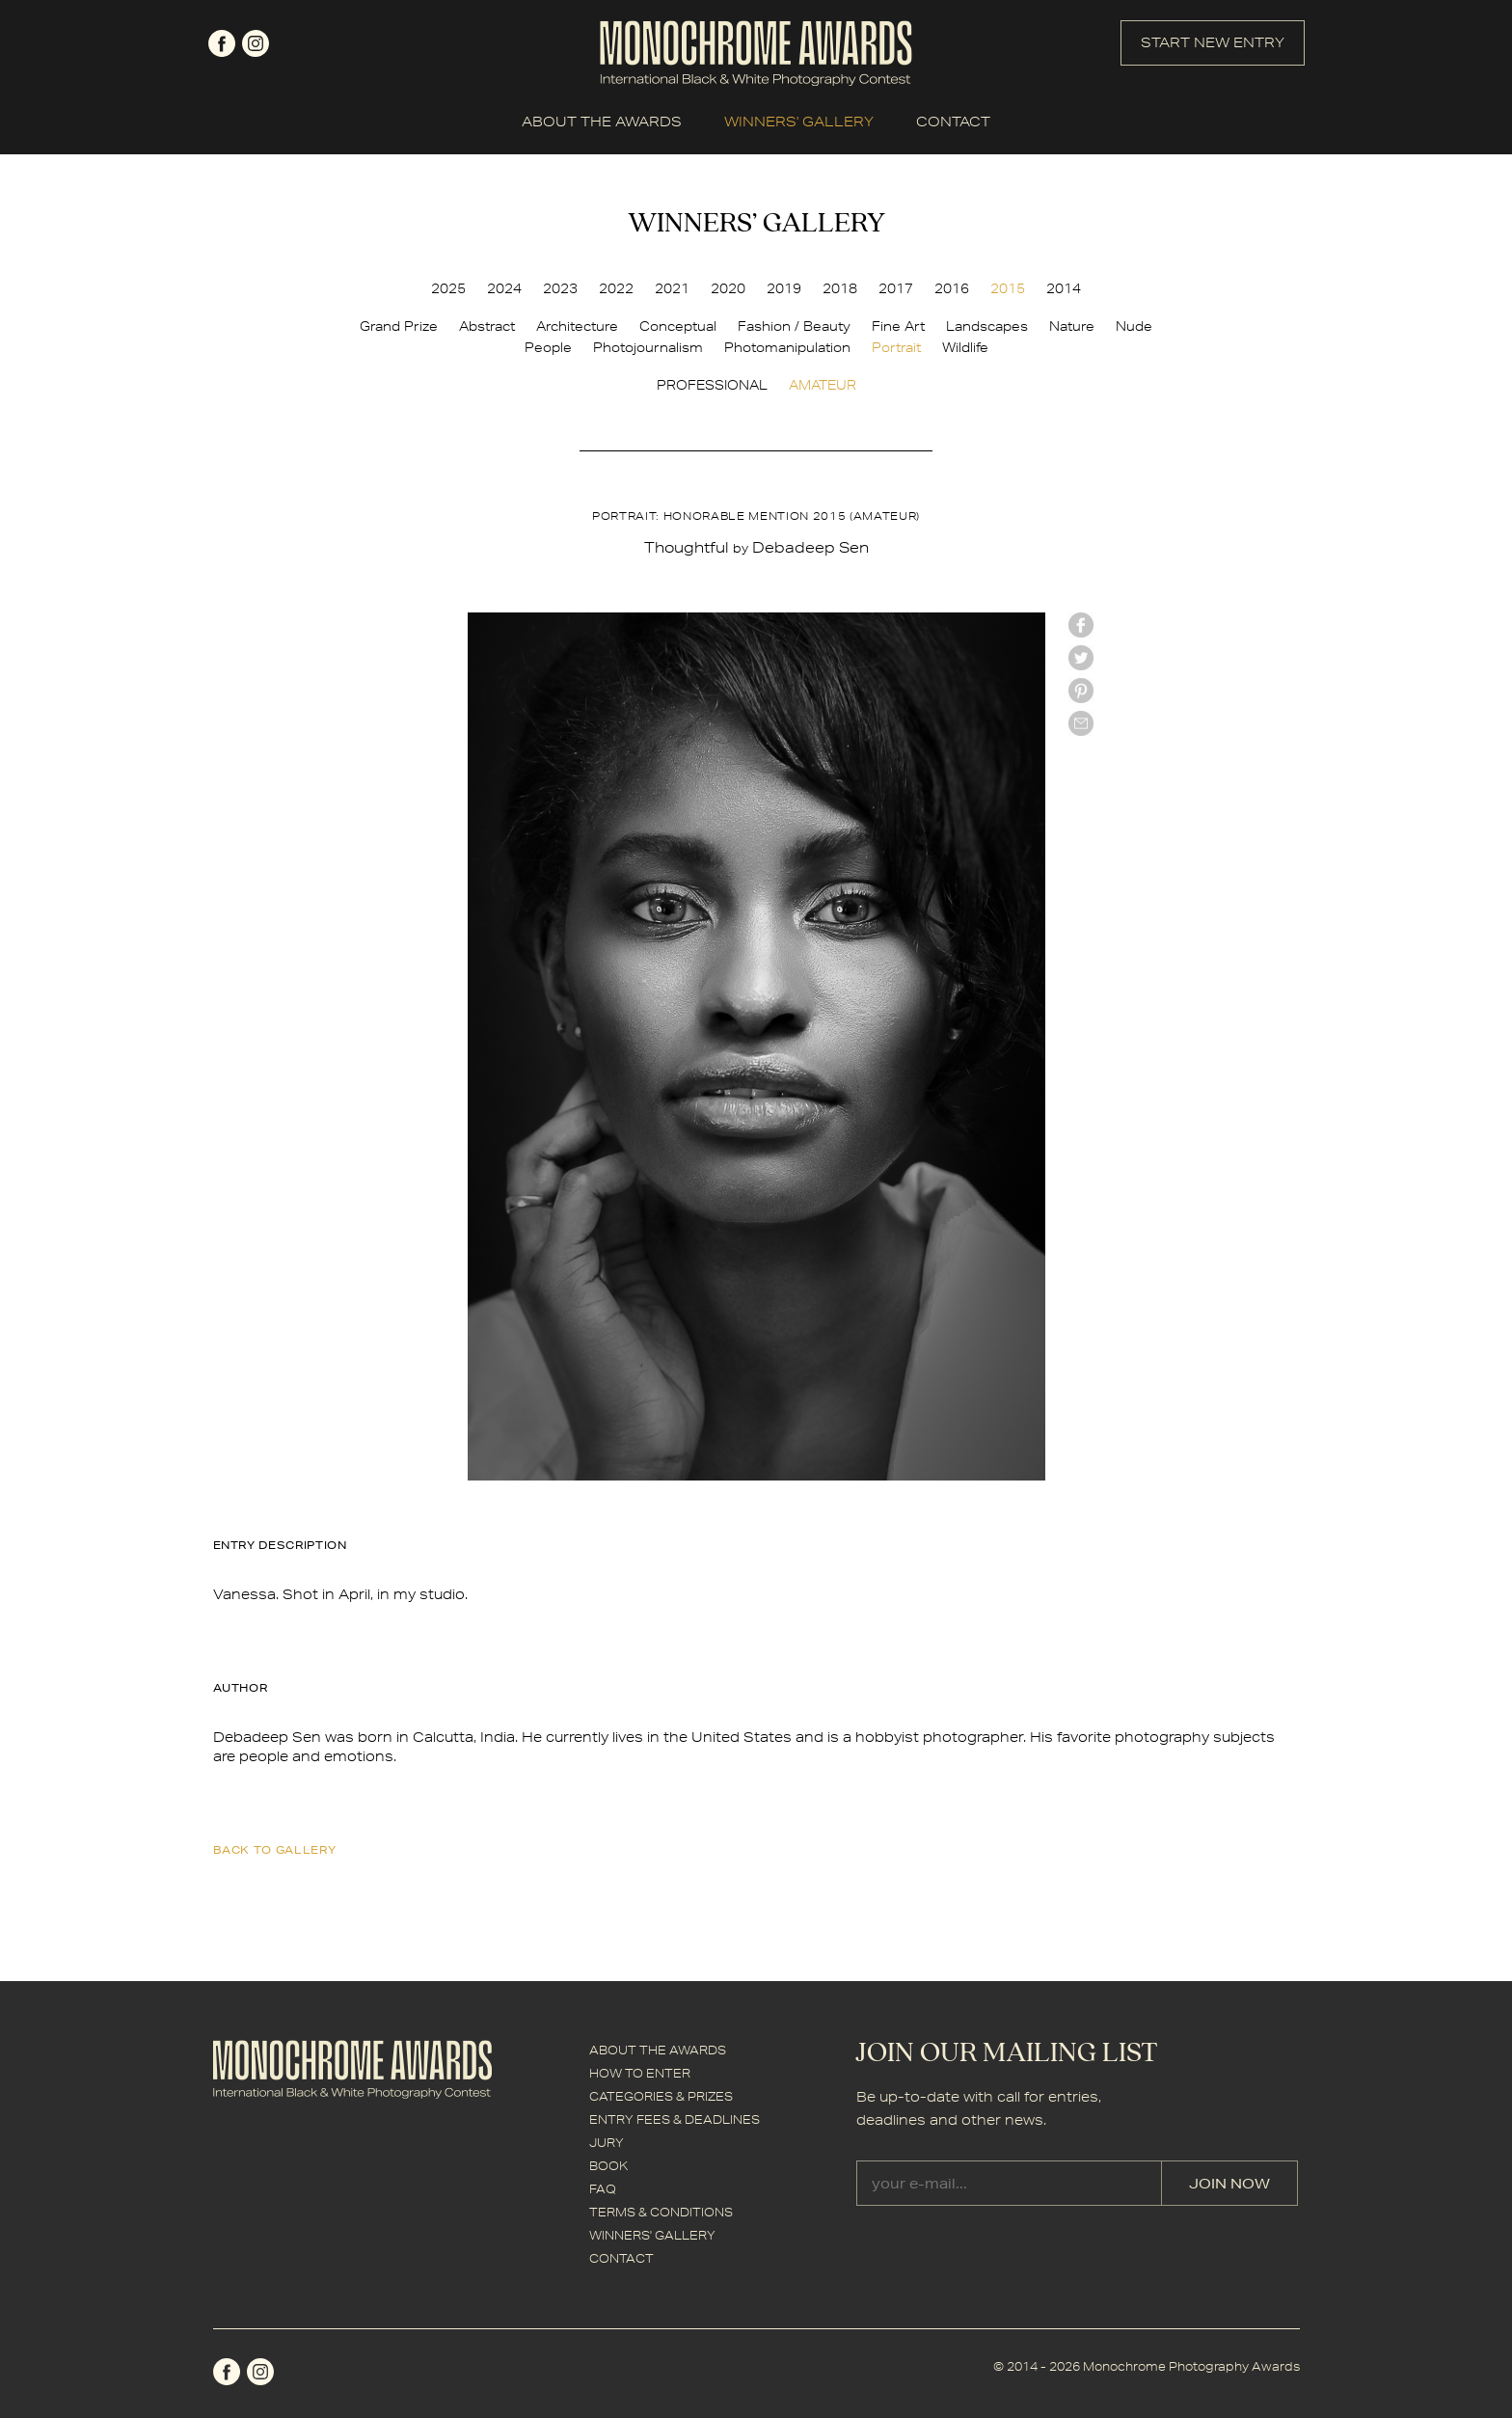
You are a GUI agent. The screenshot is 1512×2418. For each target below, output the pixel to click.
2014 (1063, 288)
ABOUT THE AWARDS (602, 121)
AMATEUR (822, 385)
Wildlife (965, 347)
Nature (1071, 326)
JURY (606, 2142)
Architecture (577, 326)
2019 (784, 288)
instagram (255, 43)
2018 (840, 288)
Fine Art (898, 326)
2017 (895, 288)
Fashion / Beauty (794, 326)
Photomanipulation (787, 347)
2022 (616, 288)
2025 (448, 288)
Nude (1134, 326)
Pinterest (1081, 690)
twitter (1081, 657)
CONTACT (953, 121)
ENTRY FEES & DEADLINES (674, 2119)
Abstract (487, 326)
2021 (672, 288)
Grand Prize (399, 326)
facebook (221, 43)
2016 (951, 288)
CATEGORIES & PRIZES (661, 2096)
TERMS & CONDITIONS (661, 2212)
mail (1081, 723)
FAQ (602, 2189)
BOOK (608, 2166)
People (548, 347)
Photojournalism (648, 347)
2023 (560, 288)
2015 (1007, 288)
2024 (504, 288)
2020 (728, 288)
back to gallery (275, 1849)
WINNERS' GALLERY (799, 121)
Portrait (896, 347)
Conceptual (677, 326)
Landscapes (987, 326)
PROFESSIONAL (712, 385)
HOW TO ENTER (639, 2073)
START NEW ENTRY (1212, 42)
